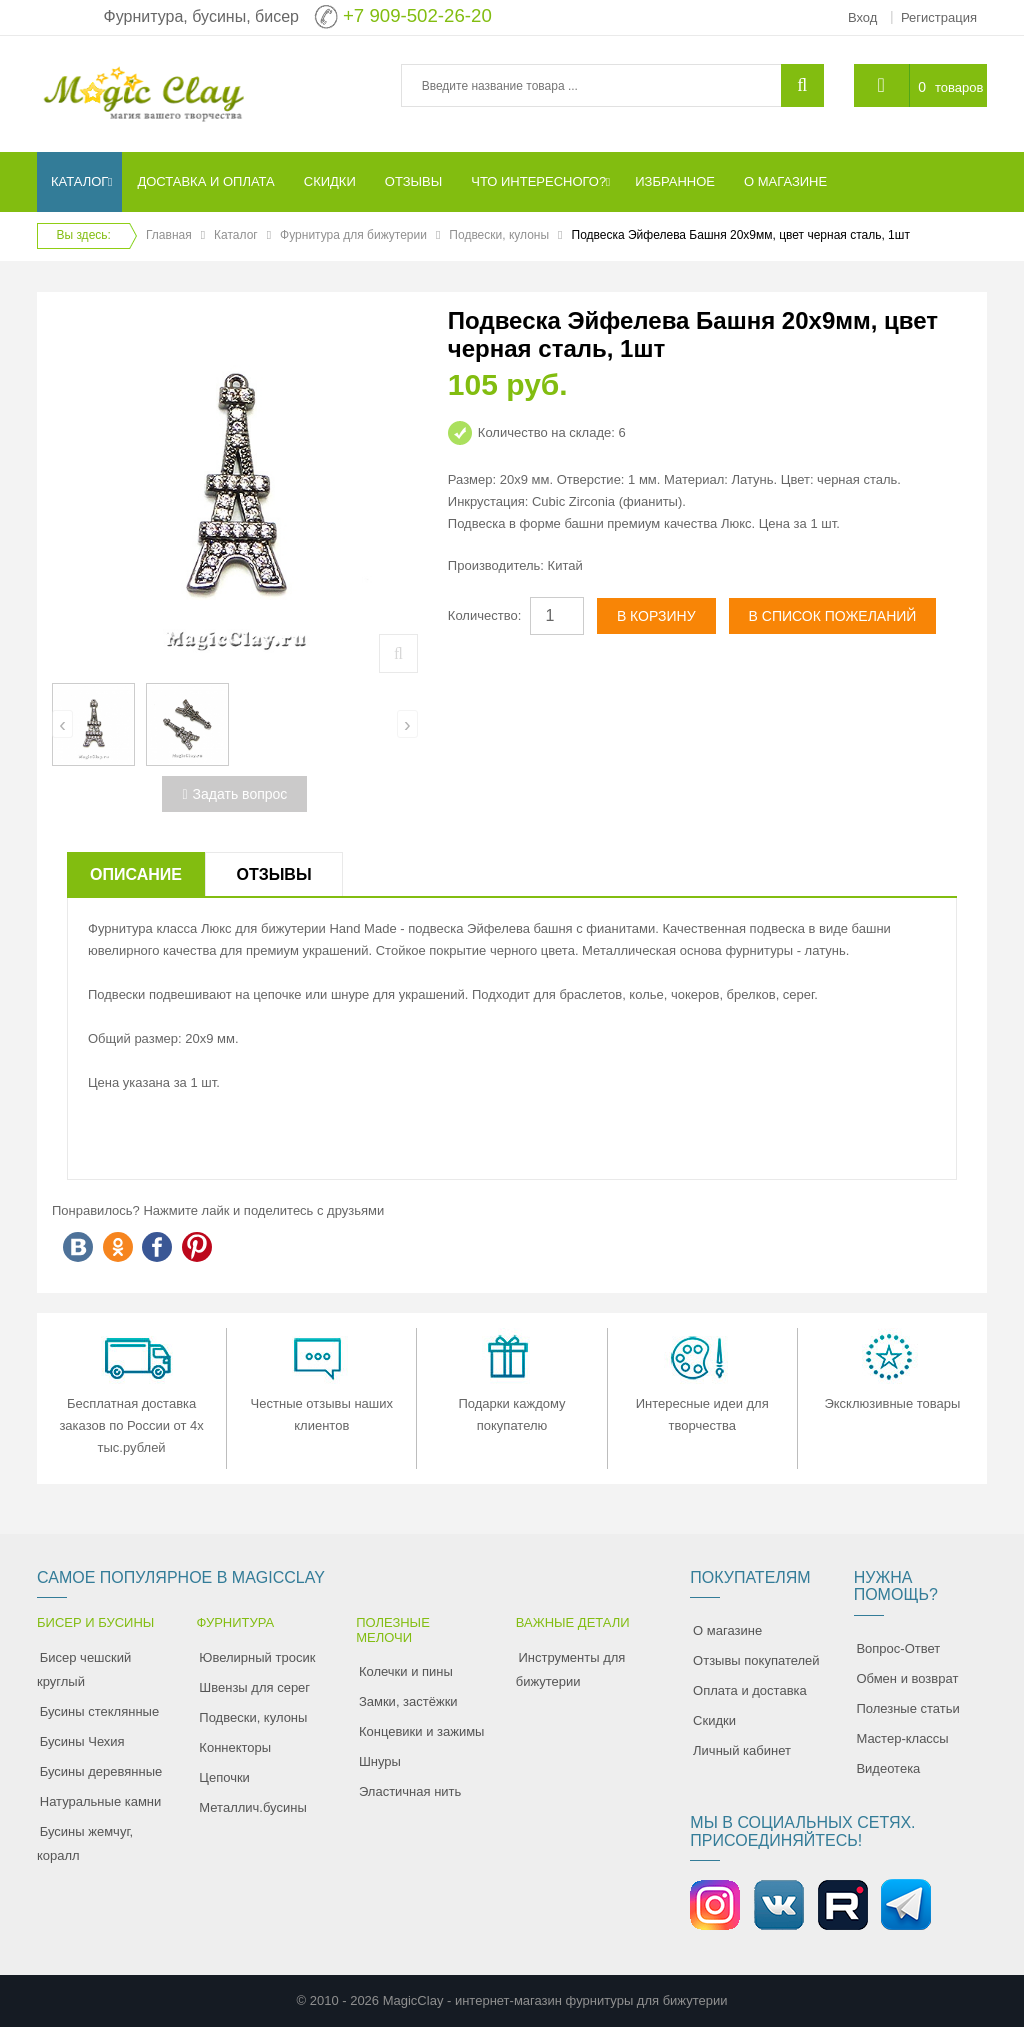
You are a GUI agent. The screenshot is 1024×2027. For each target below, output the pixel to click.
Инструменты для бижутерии (571, 1669)
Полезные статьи (907, 1708)
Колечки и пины (406, 1671)
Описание (136, 874)
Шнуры (380, 1761)
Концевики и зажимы (422, 1731)
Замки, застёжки (408, 1701)
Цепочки (224, 1777)
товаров (959, 87)
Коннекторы (235, 1747)
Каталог (236, 235)
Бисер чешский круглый (84, 1669)
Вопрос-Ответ (898, 1648)
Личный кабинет (742, 1750)
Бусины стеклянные (99, 1711)
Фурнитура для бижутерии (353, 235)
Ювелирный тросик (257, 1657)
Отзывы (273, 874)
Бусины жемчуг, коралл (85, 1843)
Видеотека (888, 1768)
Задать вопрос (234, 794)
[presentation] (62, 724)
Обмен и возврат (907, 1678)
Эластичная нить (410, 1791)
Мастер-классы (902, 1738)
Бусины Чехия (82, 1741)
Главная (169, 235)
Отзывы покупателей (756, 1660)
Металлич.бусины (252, 1807)
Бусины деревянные (101, 1771)
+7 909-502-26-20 (417, 15)
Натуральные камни (101, 1801)
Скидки (714, 1720)
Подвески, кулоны (499, 235)
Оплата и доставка (750, 1690)
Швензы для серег (254, 1687)
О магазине (727, 1630)
